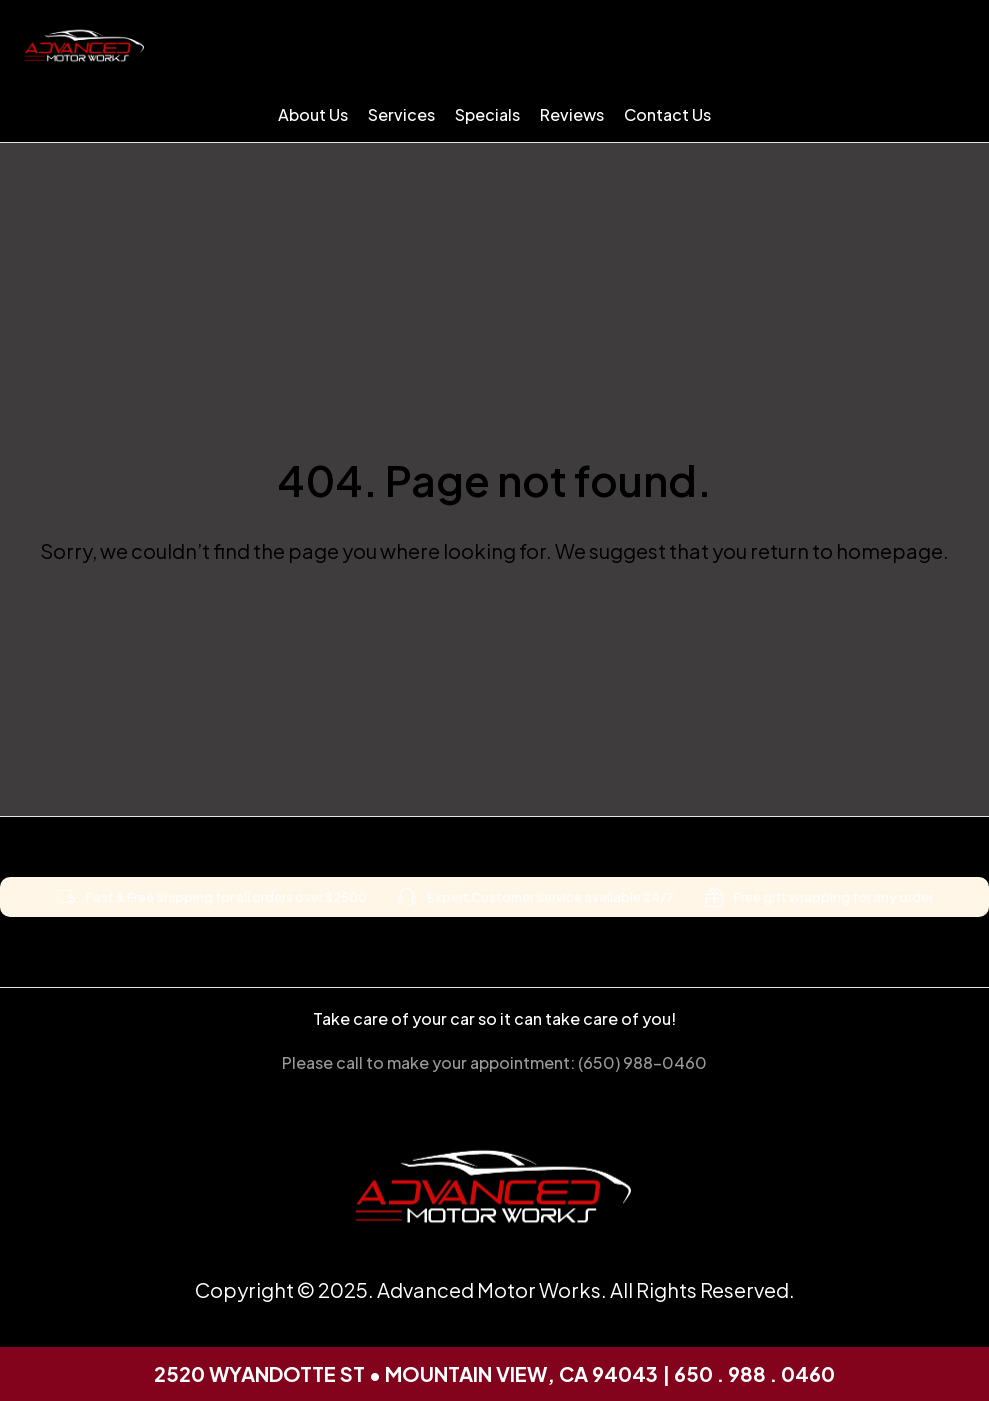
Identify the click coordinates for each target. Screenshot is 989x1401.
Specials (487, 114)
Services (401, 114)
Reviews (572, 114)
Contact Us (667, 114)
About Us (313, 114)
